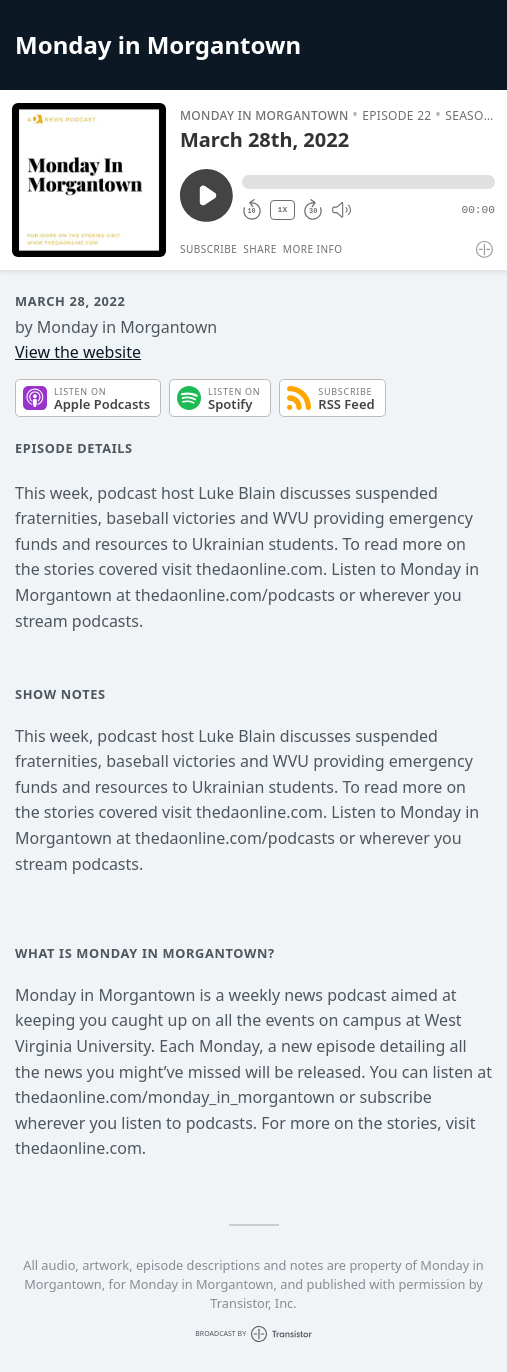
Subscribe (208, 249)
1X (283, 209)
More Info (313, 249)
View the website (78, 352)
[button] (368, 182)
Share (260, 249)
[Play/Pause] (89, 180)
